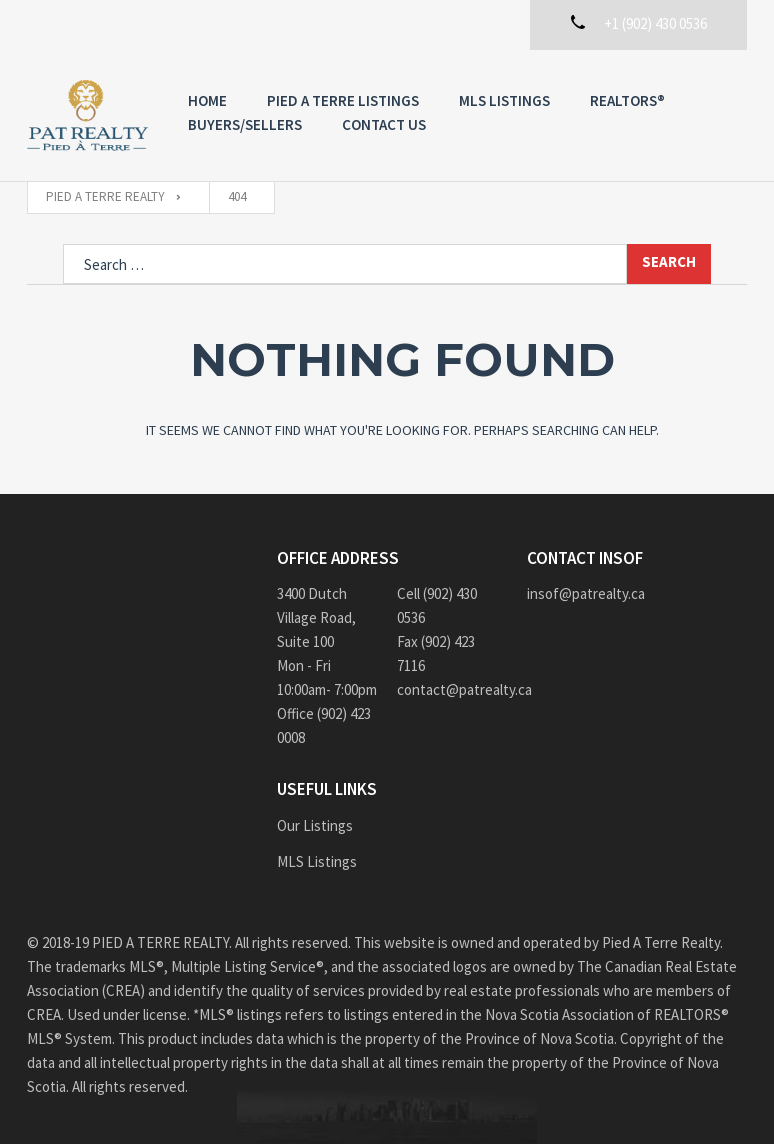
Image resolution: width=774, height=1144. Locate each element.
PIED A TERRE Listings (343, 100)
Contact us (384, 124)
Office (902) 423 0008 (324, 725)
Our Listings (315, 825)
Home (207, 100)
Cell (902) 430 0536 (437, 605)
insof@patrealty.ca (586, 593)
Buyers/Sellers (245, 124)
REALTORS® (627, 100)
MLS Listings (504, 100)
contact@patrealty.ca (447, 689)
